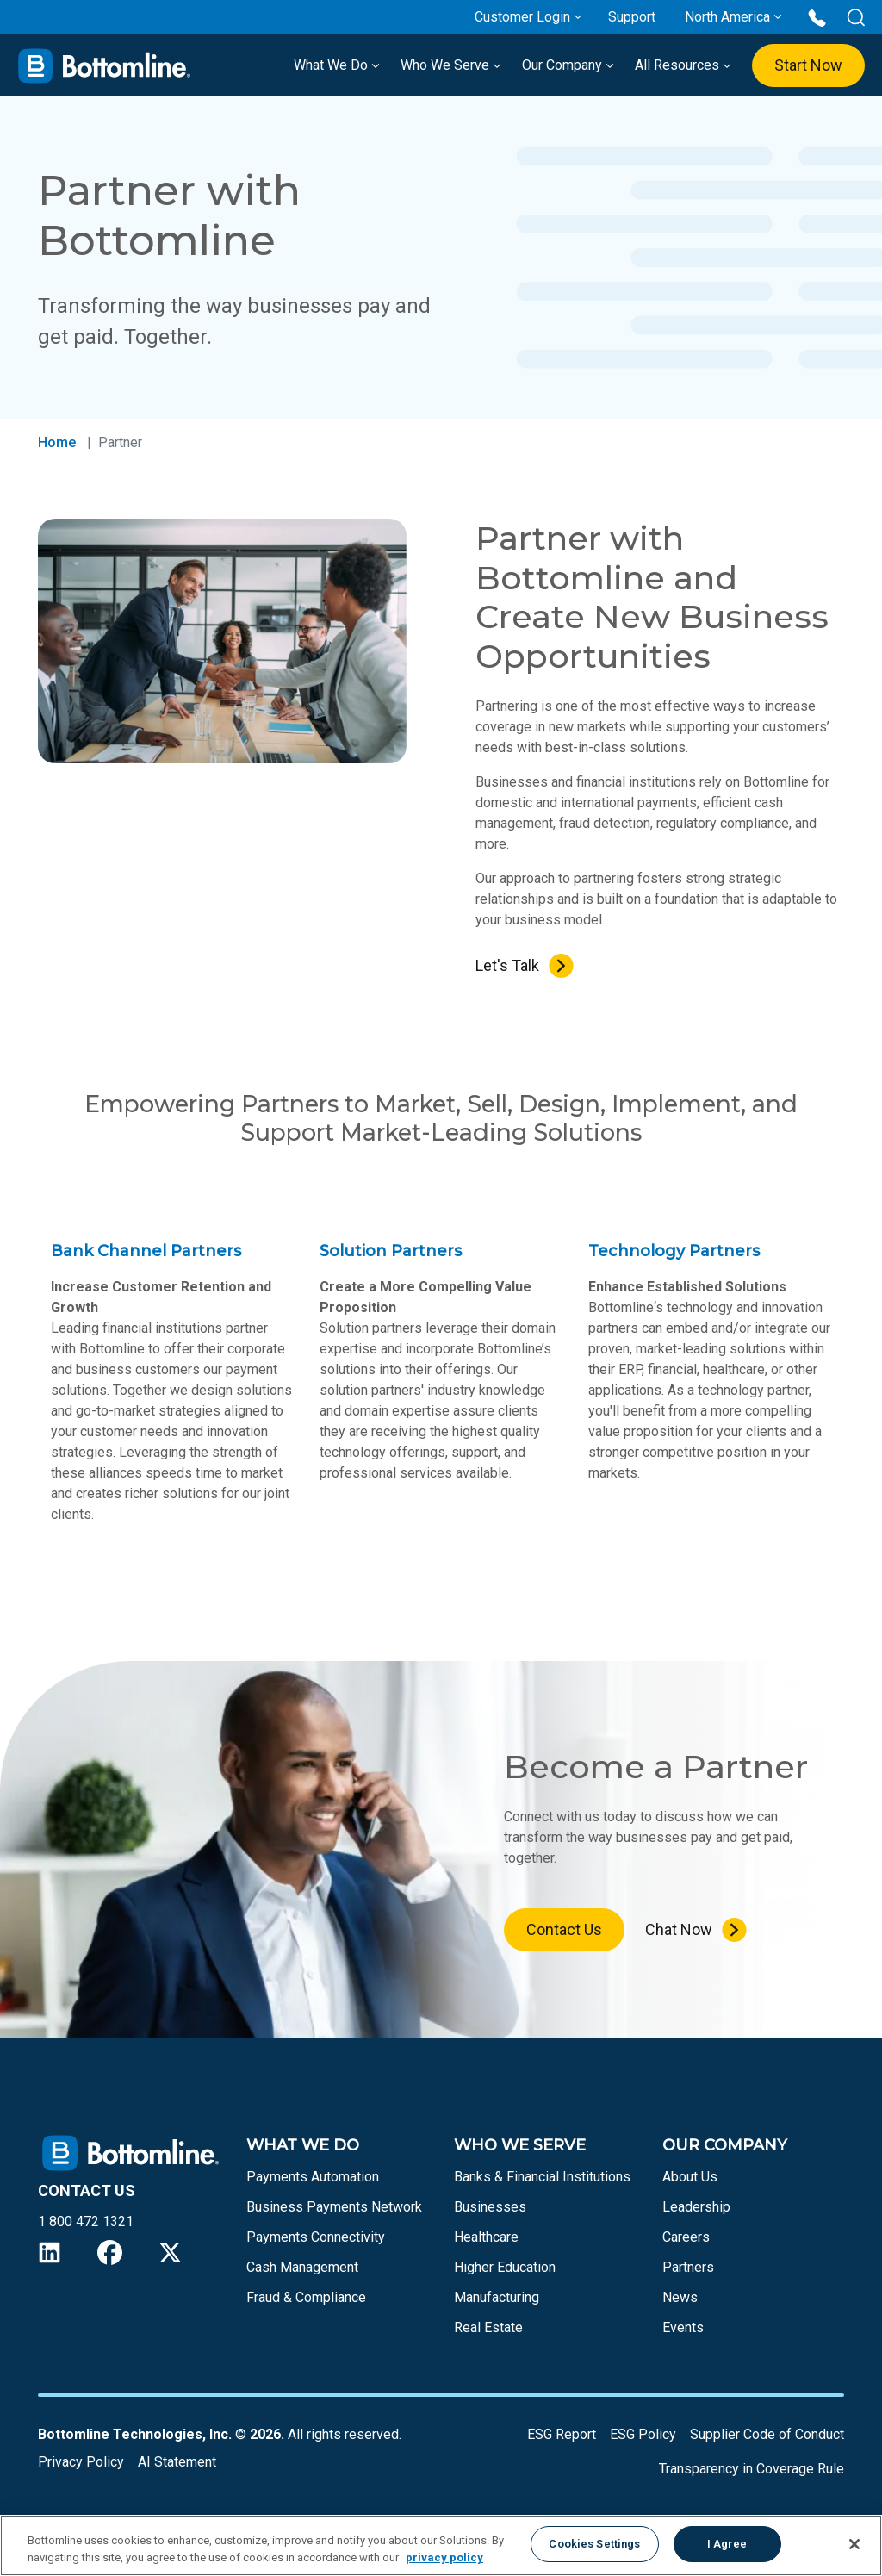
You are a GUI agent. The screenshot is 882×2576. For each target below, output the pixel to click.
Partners (688, 2267)
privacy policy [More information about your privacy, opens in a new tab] (444, 2557)
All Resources (683, 65)
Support (631, 17)
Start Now (808, 65)
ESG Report (561, 2434)
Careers (686, 2237)
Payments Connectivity (315, 2237)
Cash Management (302, 2267)
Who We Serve (451, 65)
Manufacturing (496, 2297)
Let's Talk (507, 965)
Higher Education (505, 2267)
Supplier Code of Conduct (767, 2434)
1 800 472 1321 (86, 2221)
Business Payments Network (334, 2207)
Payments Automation (312, 2176)
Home (57, 442)
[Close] (854, 2544)
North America (727, 17)
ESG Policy (643, 2434)
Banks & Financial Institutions (542, 2176)
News (680, 2297)
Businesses (490, 2207)
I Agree (727, 2543)
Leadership (696, 2207)
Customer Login (522, 17)
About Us (689, 2176)
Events (683, 2327)
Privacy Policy (81, 2462)
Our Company (568, 65)
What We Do (337, 65)
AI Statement (177, 2462)
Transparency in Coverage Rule (751, 2469)
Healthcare (486, 2237)
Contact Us (564, 1929)
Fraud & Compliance (306, 2297)
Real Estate (488, 2327)
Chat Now (678, 1929)
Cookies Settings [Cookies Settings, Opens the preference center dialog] (594, 2543)
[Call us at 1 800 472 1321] (817, 17)
